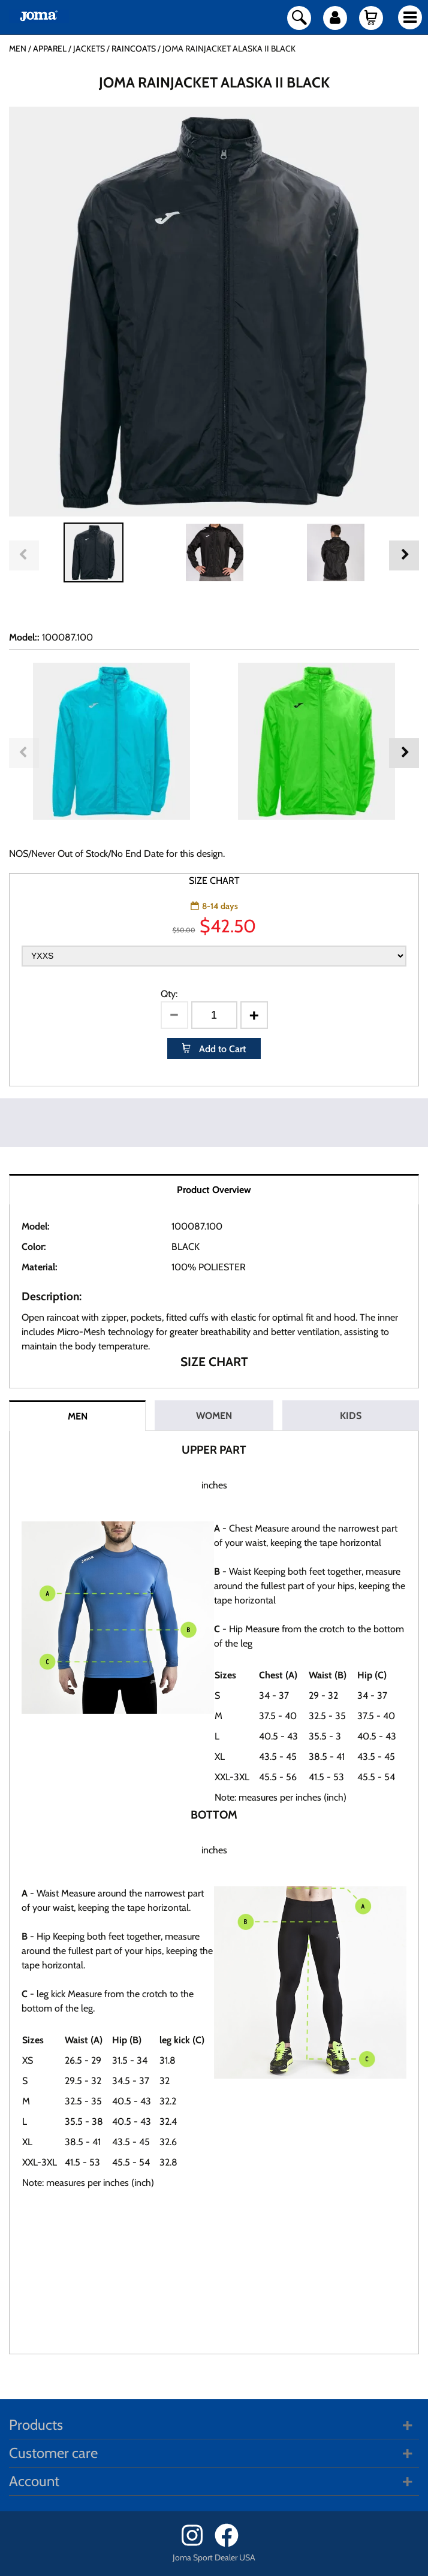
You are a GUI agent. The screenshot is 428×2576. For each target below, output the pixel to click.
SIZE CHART (214, 880)
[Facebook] (230, 2544)
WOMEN (214, 1415)
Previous (24, 555)
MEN (78, 1416)
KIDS (350, 1415)
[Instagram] (197, 2544)
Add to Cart (221, 1049)
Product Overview (214, 1189)
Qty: (169, 993)
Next (404, 555)
